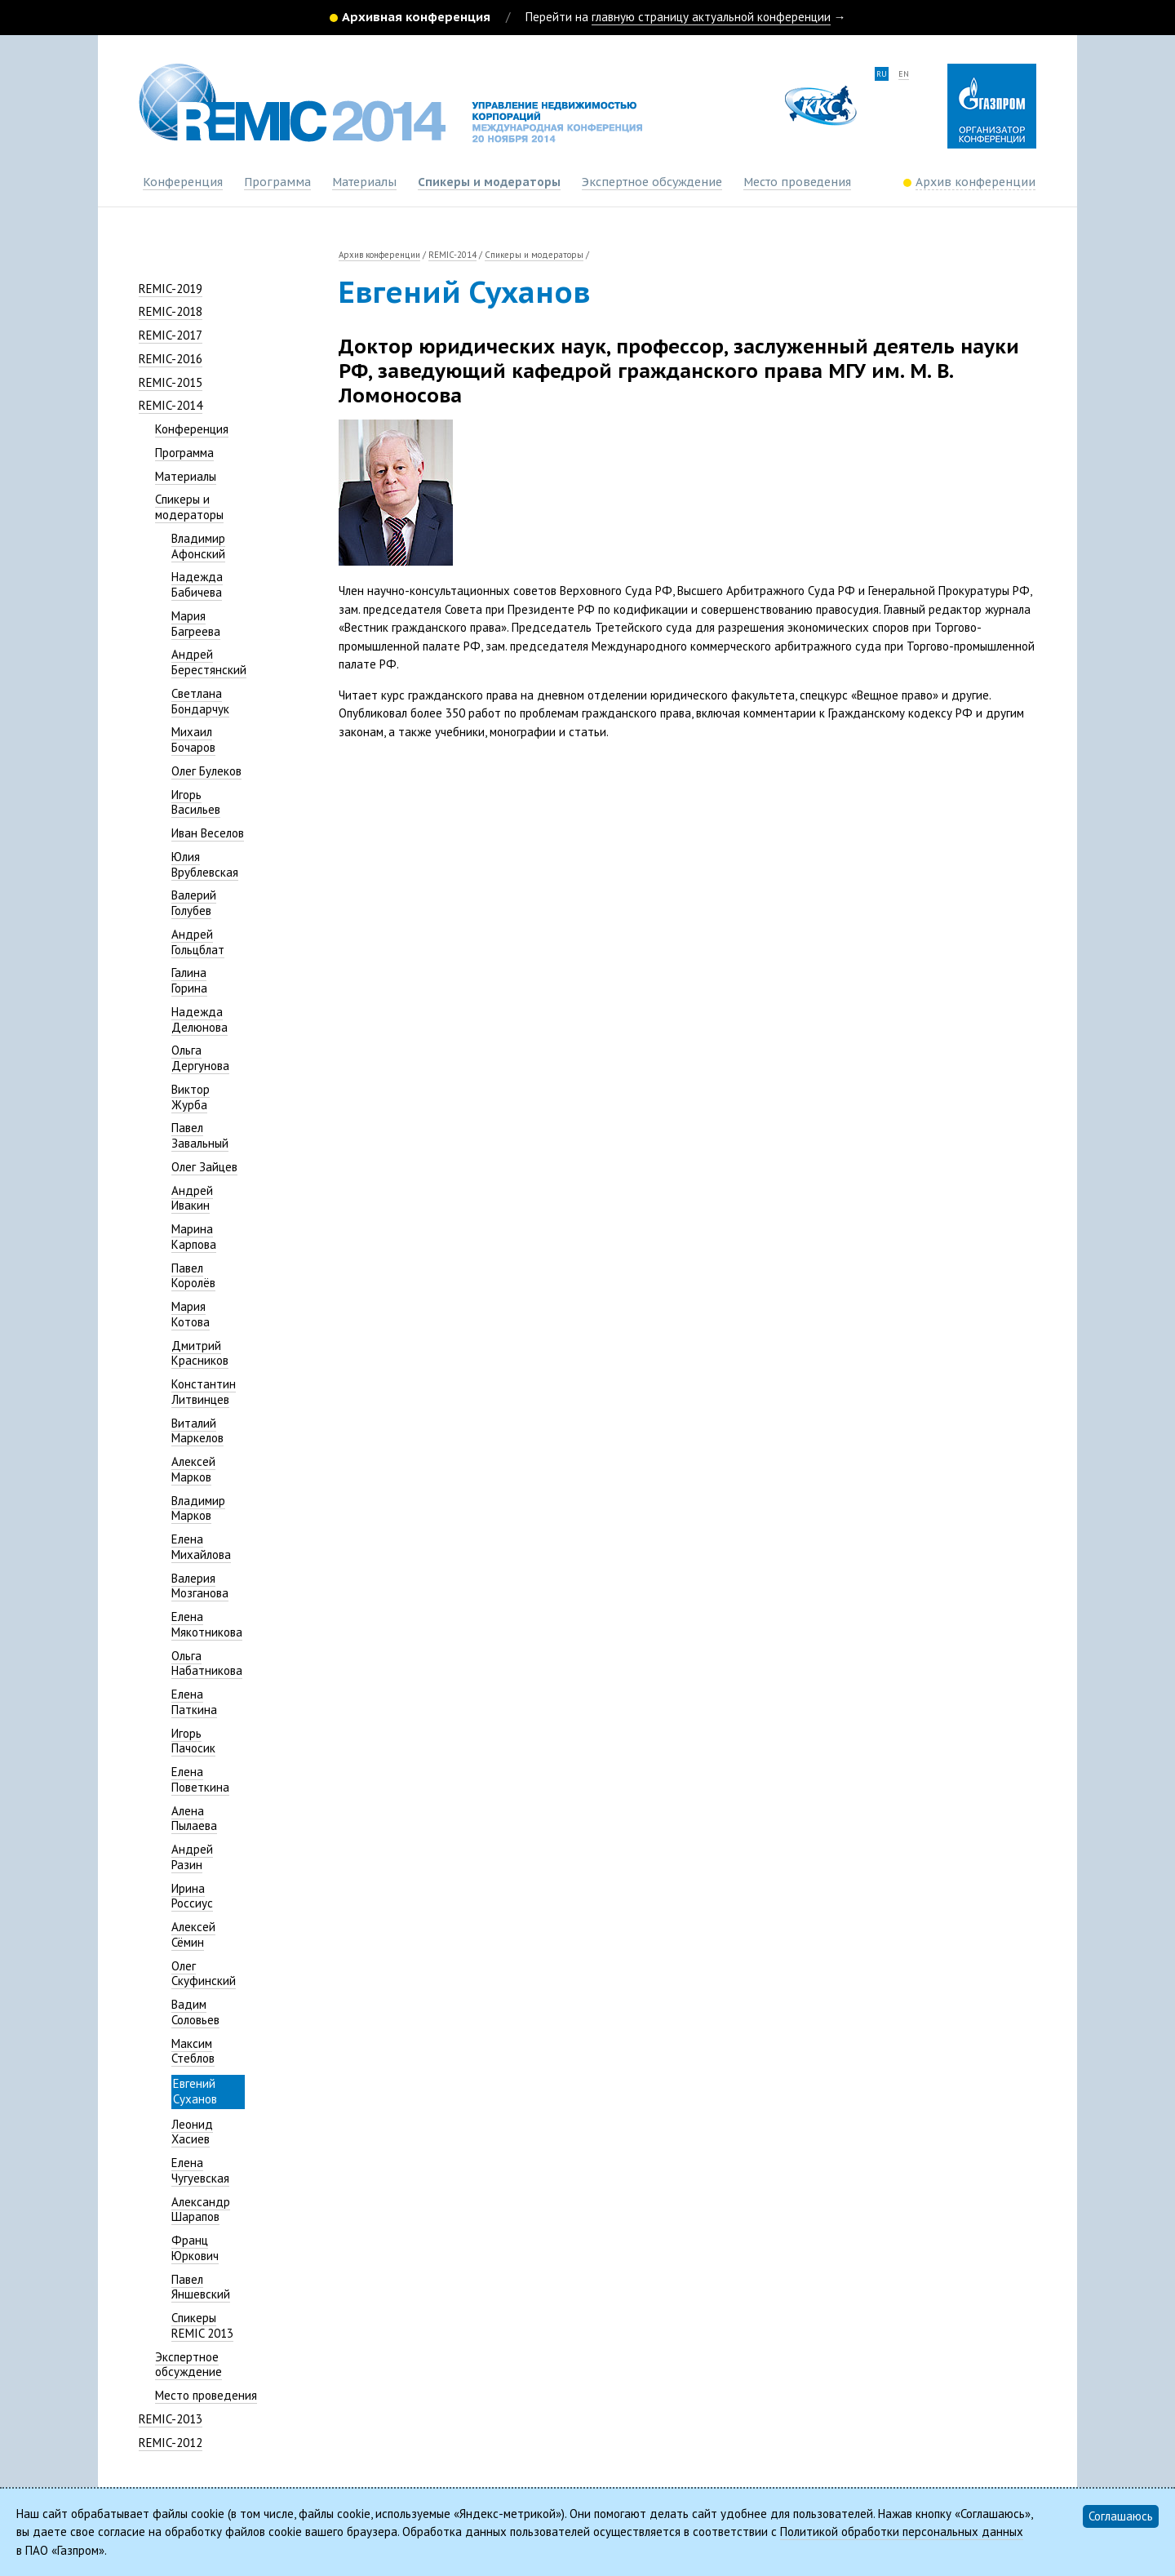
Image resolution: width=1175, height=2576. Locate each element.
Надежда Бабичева (197, 584)
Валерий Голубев (193, 902)
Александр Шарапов (200, 2209)
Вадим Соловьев (195, 2011)
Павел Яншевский (200, 2287)
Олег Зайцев (204, 1167)
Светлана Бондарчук (200, 701)
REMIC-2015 (170, 382)
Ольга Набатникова (206, 1663)
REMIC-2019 (170, 288)
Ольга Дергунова (200, 1057)
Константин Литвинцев (203, 1391)
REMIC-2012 (170, 2442)
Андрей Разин (192, 1856)
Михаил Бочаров (193, 739)
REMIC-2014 (170, 405)
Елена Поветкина (200, 1779)
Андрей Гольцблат (197, 941)
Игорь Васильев (195, 802)
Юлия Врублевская (204, 864)
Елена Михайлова (201, 1546)
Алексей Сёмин (193, 1934)
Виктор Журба (190, 1097)
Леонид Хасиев (192, 2131)
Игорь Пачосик (193, 1741)
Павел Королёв (193, 1275)
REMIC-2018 (170, 311)
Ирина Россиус (192, 1896)
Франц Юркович (195, 2247)
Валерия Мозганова (199, 1585)
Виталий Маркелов (197, 1430)
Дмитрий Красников (199, 1353)
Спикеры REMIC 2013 (202, 2325)
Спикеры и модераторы (489, 182)
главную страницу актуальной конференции (711, 16)
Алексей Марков (193, 1469)
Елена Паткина (194, 1701)
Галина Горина (189, 980)
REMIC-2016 (170, 358)
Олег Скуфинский (203, 1973)
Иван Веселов (207, 833)
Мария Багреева (195, 623)
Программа (277, 182)
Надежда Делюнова (199, 1019)
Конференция (183, 182)
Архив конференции (379, 254)
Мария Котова (190, 1314)
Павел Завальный (199, 1135)
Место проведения (797, 182)
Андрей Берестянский (208, 661)
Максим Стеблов (193, 2051)
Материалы (364, 182)
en (903, 74)
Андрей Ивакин (192, 1198)
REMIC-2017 (170, 335)
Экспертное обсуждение (652, 182)
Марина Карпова (193, 1236)
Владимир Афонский (198, 546)
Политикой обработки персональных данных (901, 2531)
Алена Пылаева (194, 1818)
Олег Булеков (206, 771)
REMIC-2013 (170, 2419)
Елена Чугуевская (200, 2170)
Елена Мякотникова (206, 1624)
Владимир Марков (198, 1508)
